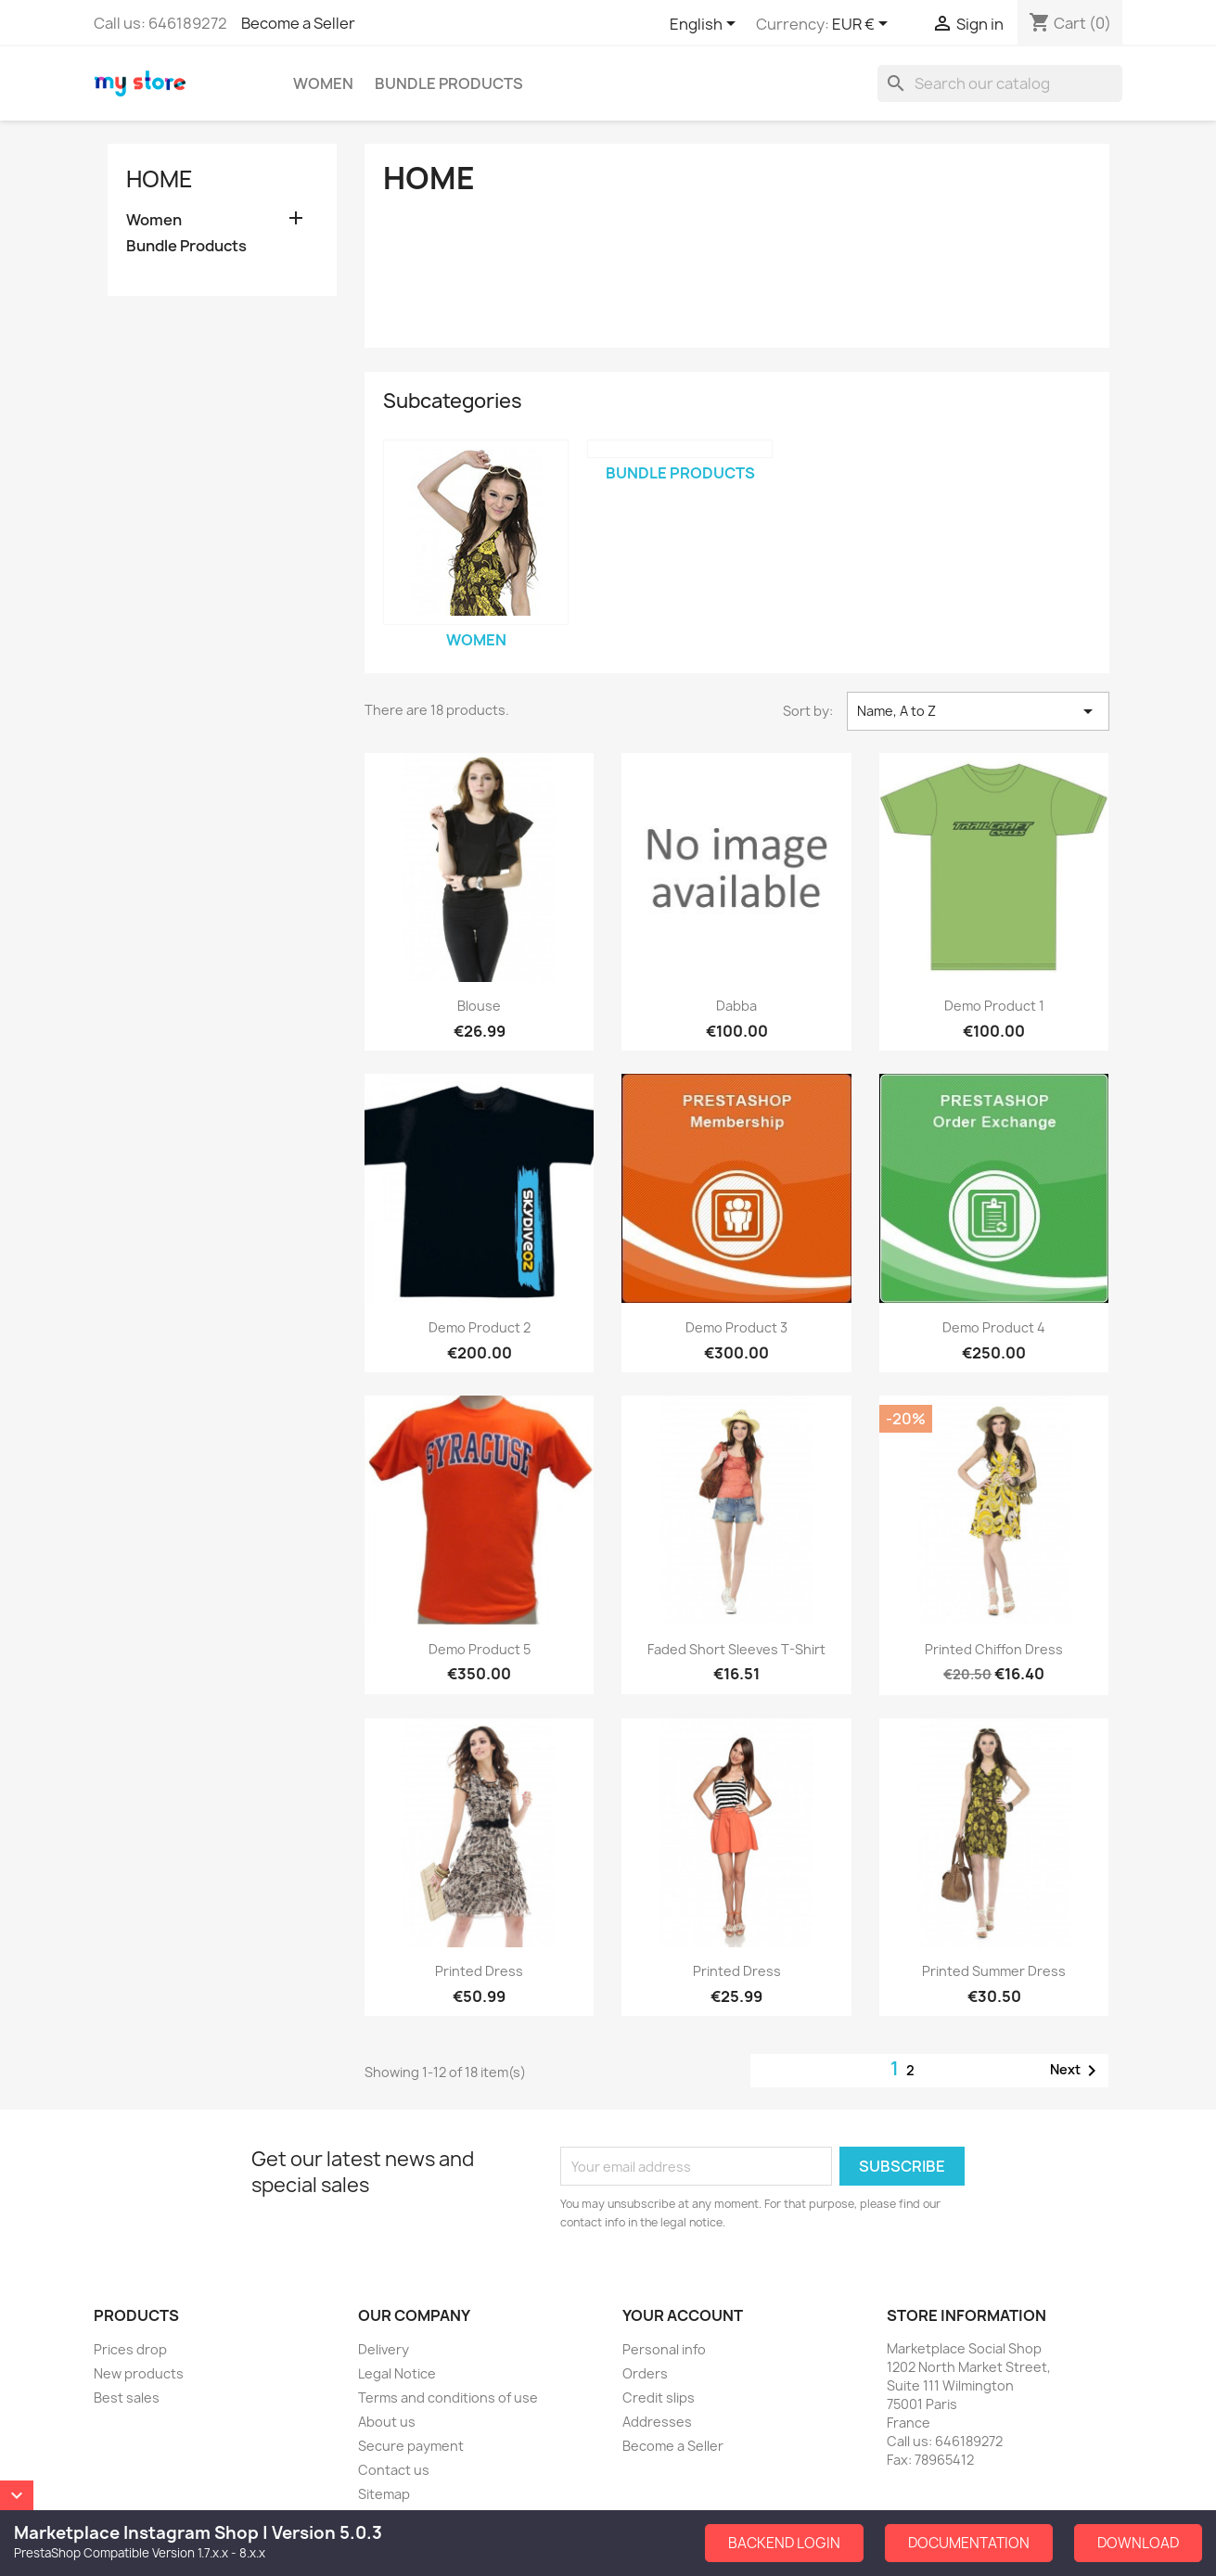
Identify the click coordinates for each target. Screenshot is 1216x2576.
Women (323, 83)
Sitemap (384, 2494)
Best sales (127, 2397)
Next (1076, 2071)
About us (387, 2421)
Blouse (479, 1005)
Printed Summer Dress (994, 1971)
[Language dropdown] (706, 25)
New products (139, 2373)
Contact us (393, 2470)
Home (159, 179)
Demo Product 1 (994, 1005)
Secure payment (411, 2446)
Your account (682, 2315)
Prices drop (130, 2349)
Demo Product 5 (480, 1649)
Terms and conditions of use (448, 2397)
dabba (736, 1005)
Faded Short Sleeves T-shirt (736, 1649)
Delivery (383, 2349)
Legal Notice (397, 2373)
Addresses (657, 2421)
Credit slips (658, 2397)
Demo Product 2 (480, 1327)
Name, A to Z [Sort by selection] (977, 711)
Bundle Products (449, 83)
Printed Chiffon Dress (994, 1649)
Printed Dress (479, 1971)
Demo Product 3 (736, 1327)
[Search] (999, 83)
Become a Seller (298, 23)
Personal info (664, 2349)
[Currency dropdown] (863, 25)
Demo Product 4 (993, 1327)
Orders (645, 2373)
